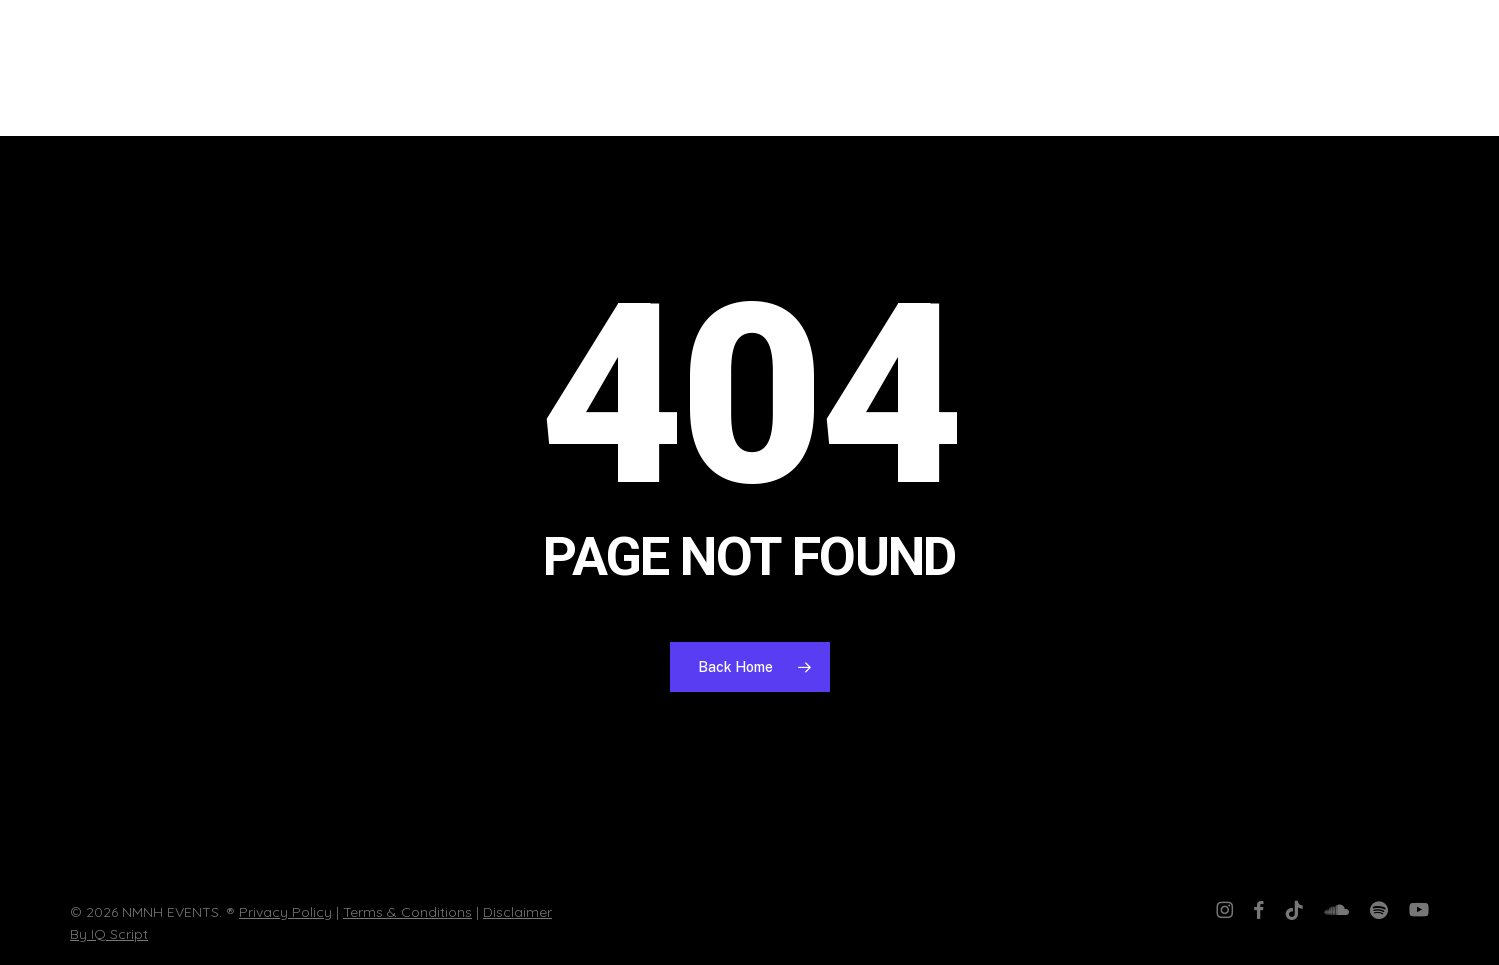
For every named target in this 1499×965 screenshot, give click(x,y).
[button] (1454, 68)
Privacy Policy (285, 912)
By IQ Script (109, 934)
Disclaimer (517, 912)
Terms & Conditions (407, 912)
